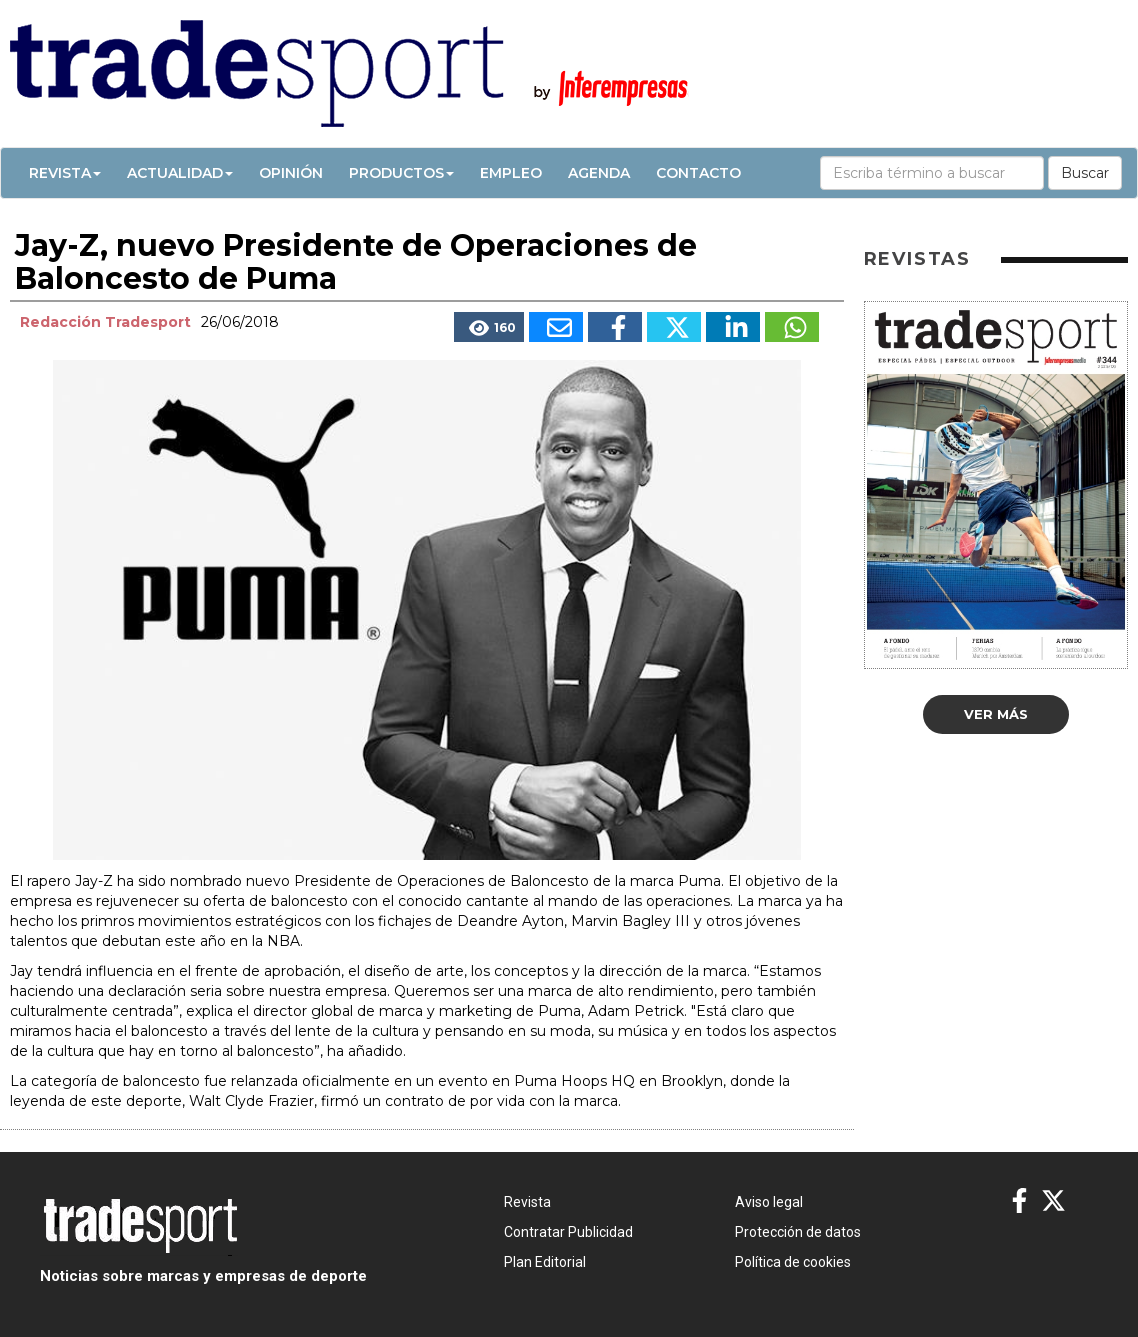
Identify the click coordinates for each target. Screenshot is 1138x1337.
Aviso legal (769, 1202)
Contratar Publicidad (568, 1232)
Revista (65, 173)
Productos (401, 173)
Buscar (1085, 173)
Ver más (996, 714)
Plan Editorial (545, 1262)
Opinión (291, 173)
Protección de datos (798, 1232)
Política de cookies (793, 1262)
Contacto (698, 173)
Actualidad (180, 173)
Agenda (599, 173)
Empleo (511, 173)
